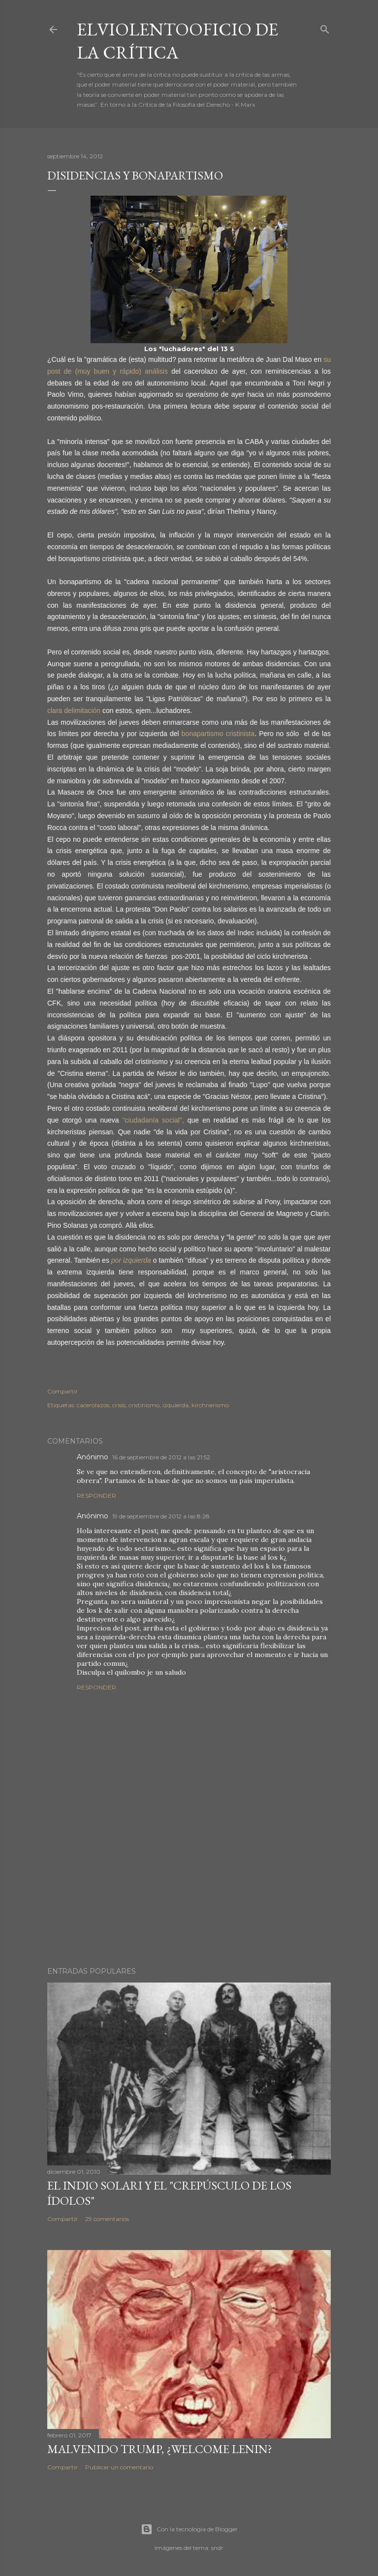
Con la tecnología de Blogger (189, 2529)
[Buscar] (325, 27)
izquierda (175, 1405)
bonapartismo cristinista (218, 734)
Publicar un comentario (119, 2467)
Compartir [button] (62, 1391)
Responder (96, 1495)
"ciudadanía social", (153, 1120)
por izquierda (131, 1260)
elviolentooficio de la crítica (177, 41)
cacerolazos (93, 1405)
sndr (217, 2547)
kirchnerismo (210, 1405)
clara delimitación (73, 710)
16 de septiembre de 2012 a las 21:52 (161, 1457)
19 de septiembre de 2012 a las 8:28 (161, 1516)
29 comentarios (107, 2218)
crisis (119, 1405)
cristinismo (143, 1405)
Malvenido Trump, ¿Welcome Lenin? (159, 2449)
